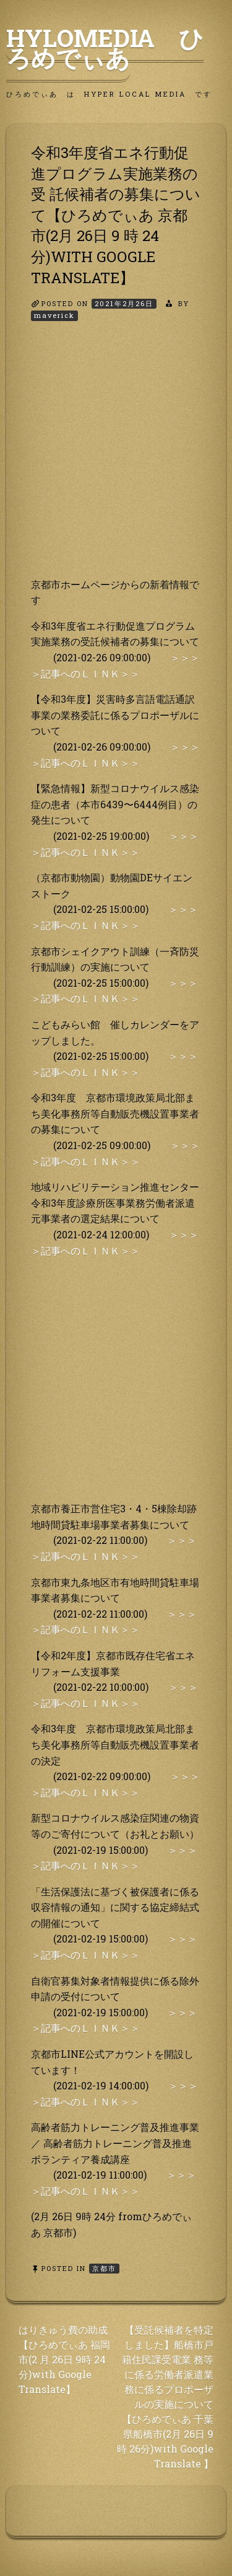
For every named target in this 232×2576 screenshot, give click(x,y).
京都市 (104, 2268)
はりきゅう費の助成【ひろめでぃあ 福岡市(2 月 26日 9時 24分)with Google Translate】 (64, 2359)
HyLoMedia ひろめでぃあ (105, 48)
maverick (54, 315)
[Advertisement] (116, 460)
